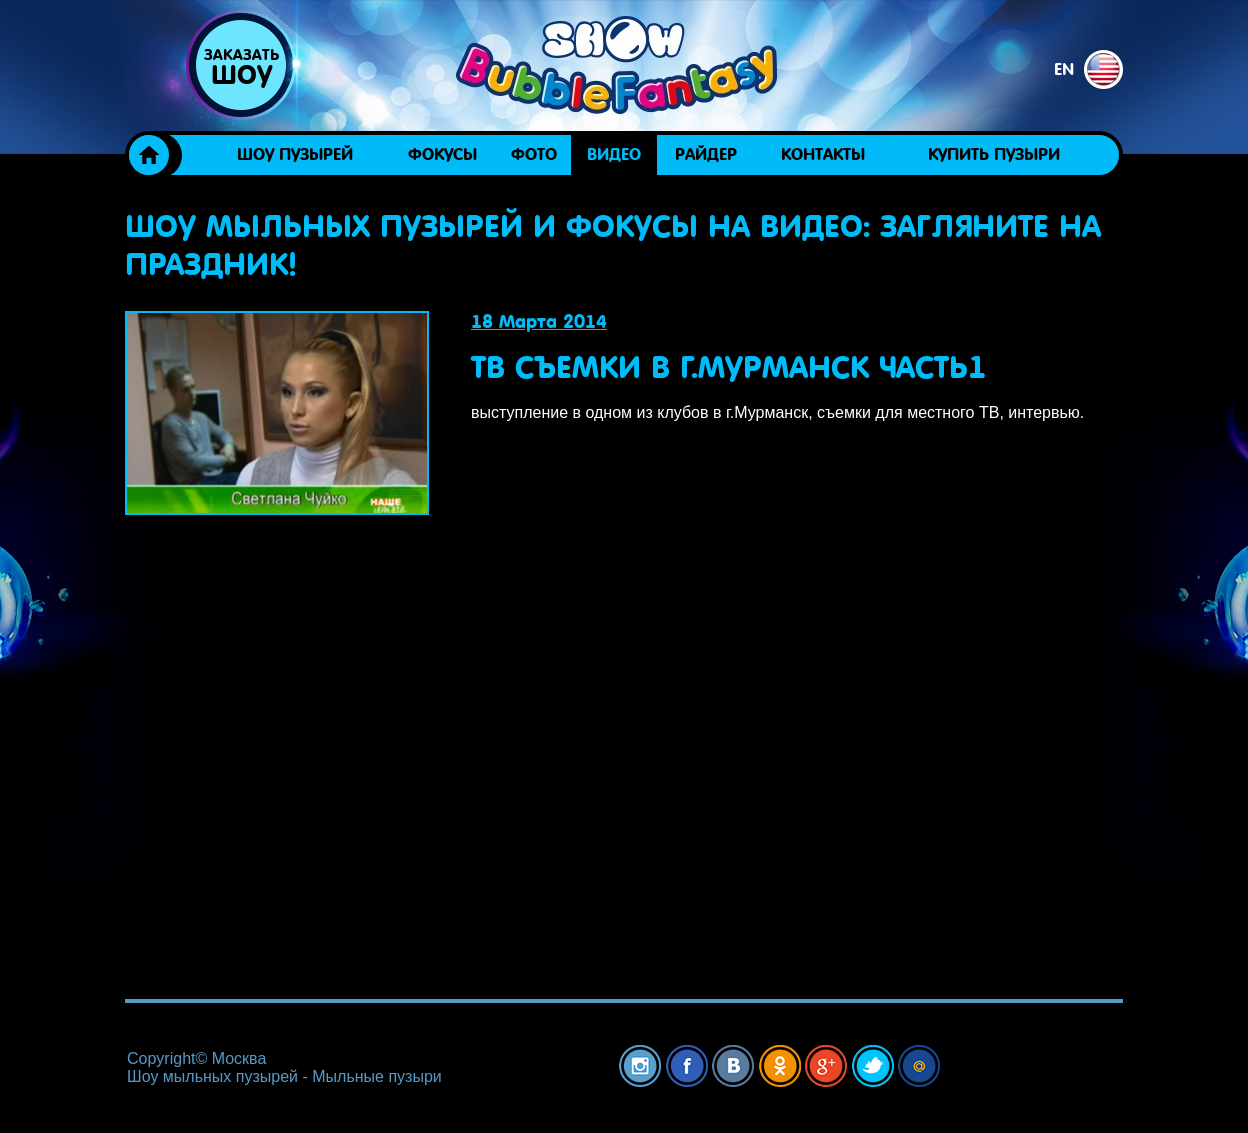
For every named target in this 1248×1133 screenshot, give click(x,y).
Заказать (241, 68)
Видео (614, 154)
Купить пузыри (994, 154)
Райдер (706, 154)
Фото (534, 154)
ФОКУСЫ (442, 154)
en (1088, 69)
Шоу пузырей (295, 154)
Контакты (823, 154)
